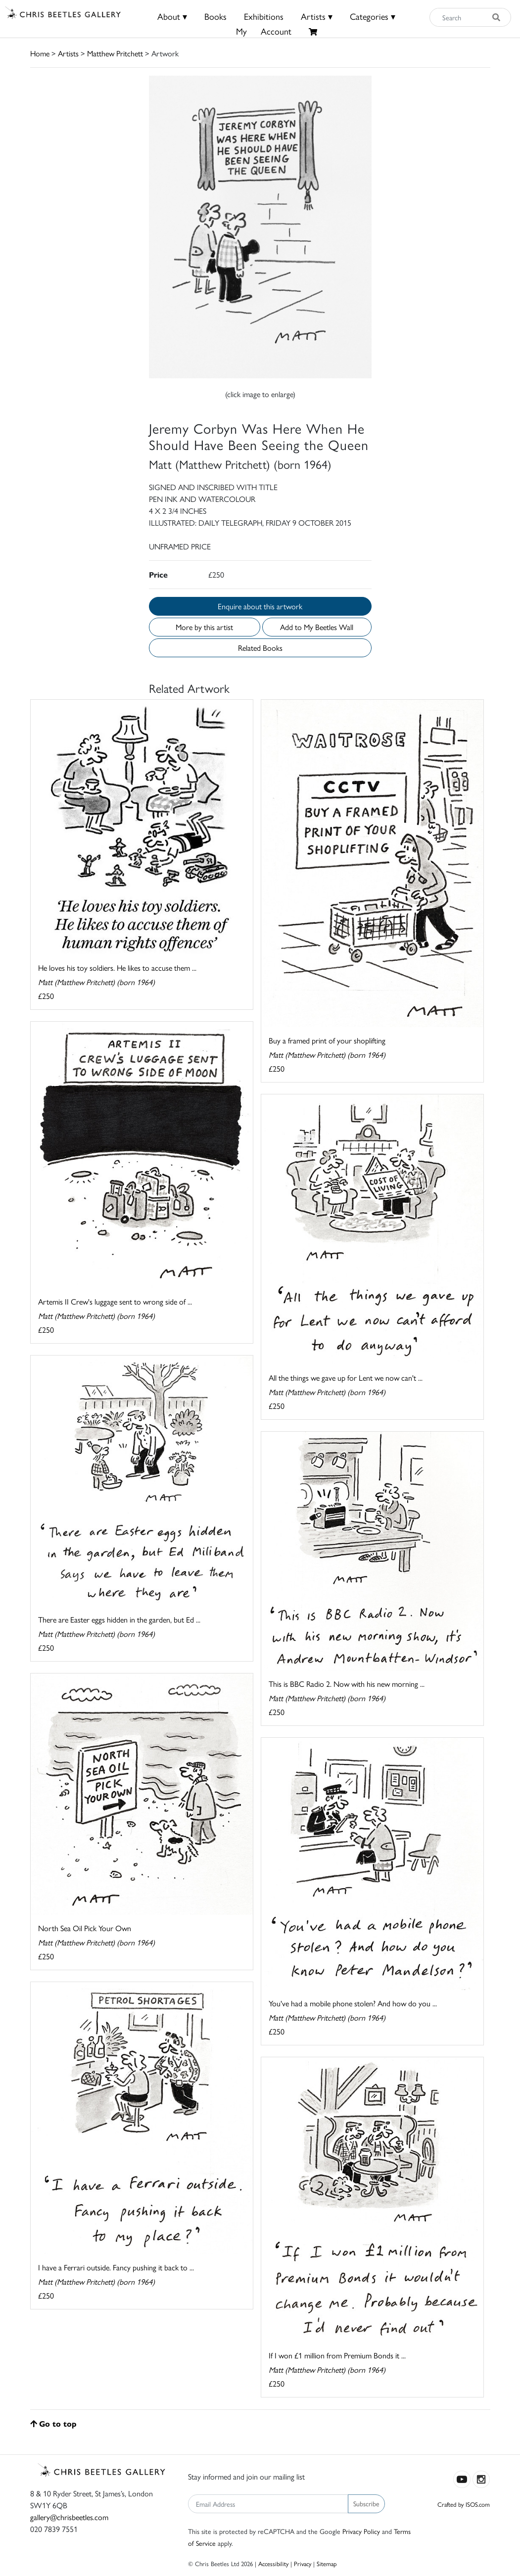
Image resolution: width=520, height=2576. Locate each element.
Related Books (260, 647)
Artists (68, 53)
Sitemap (327, 2563)
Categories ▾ (372, 16)
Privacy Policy (361, 2531)
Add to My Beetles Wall (316, 627)
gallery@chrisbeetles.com (69, 2517)
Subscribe (366, 2503)
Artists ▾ (316, 16)
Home (39, 53)
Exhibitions (264, 16)
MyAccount (263, 31)
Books (215, 16)
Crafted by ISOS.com (463, 2504)
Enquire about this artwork (260, 606)
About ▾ (172, 16)
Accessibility (273, 2563)
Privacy (302, 2563)
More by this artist (204, 627)
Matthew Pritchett (115, 53)
